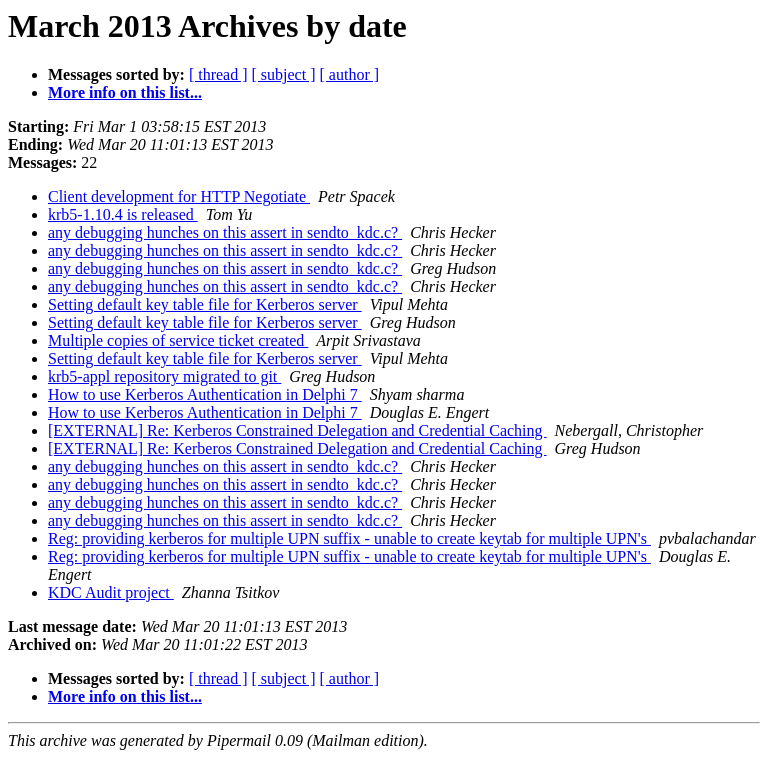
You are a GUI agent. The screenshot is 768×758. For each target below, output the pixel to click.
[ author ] (350, 74)
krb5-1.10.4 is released (123, 214)
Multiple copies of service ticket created (178, 340)
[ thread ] (218, 74)
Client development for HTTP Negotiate (179, 196)
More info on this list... (125, 92)
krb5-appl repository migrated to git (164, 376)
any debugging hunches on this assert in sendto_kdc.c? (225, 232)
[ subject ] (284, 74)
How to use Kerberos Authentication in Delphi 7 (205, 394)
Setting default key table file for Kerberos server (205, 304)
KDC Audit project (111, 592)
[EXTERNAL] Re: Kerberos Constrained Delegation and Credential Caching (297, 430)
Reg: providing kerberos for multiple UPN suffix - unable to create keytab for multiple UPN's (349, 538)
